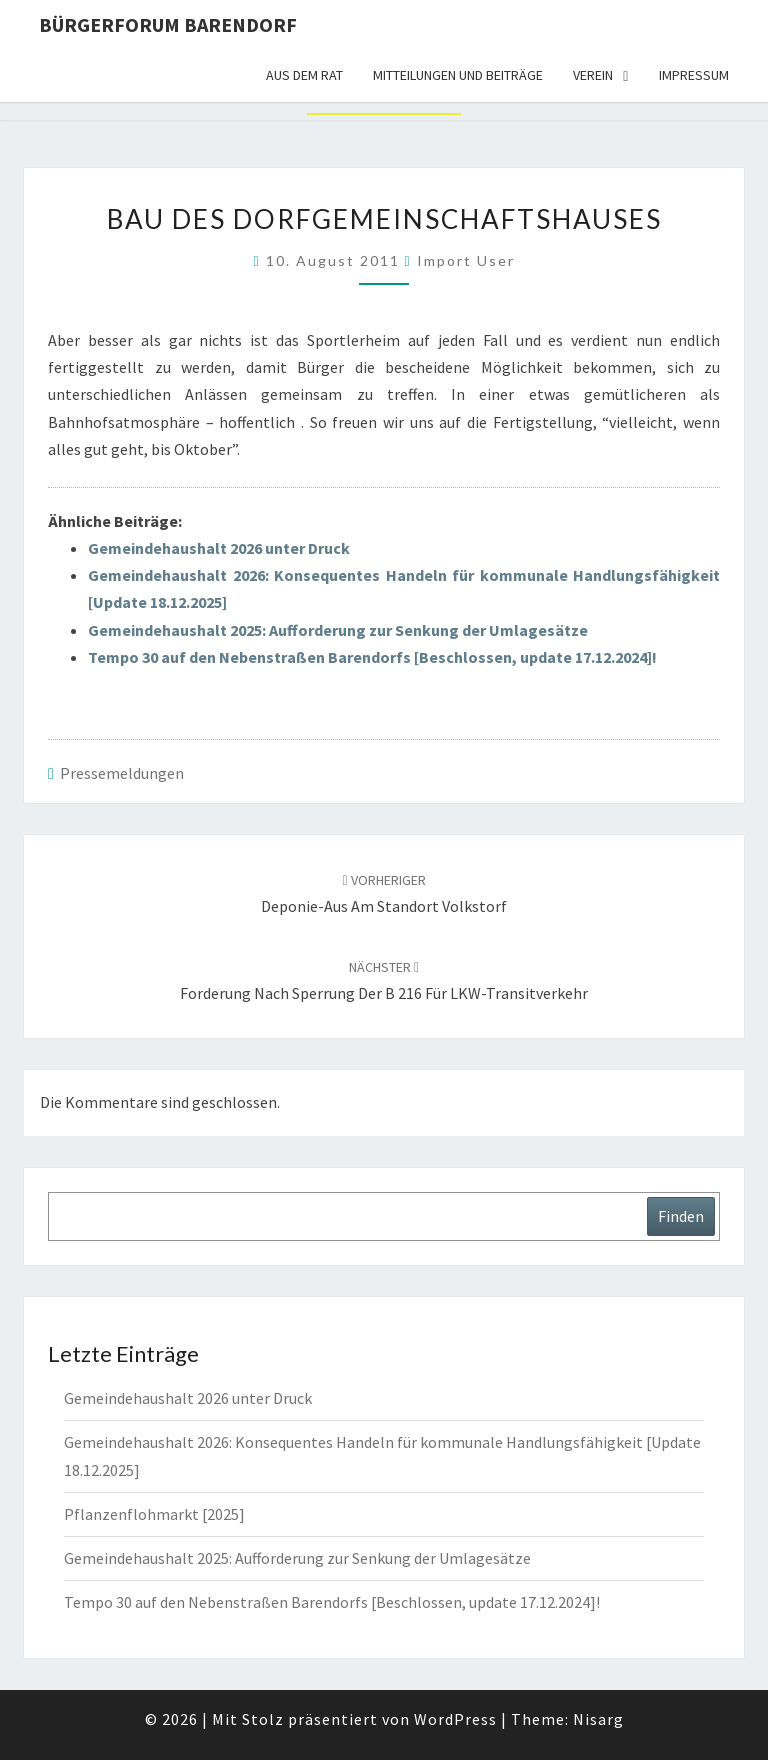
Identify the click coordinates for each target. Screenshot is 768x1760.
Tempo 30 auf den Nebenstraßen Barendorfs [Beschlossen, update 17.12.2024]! (372, 657)
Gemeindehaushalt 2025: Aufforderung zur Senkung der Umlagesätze (338, 630)
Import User (466, 260)
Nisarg (598, 1719)
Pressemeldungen (122, 773)
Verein (593, 75)
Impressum (694, 75)
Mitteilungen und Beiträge (458, 75)
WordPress (455, 1719)
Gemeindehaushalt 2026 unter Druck (219, 548)
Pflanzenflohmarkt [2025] (154, 1514)
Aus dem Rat (304, 75)
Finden (681, 1216)
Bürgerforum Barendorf (168, 24)
